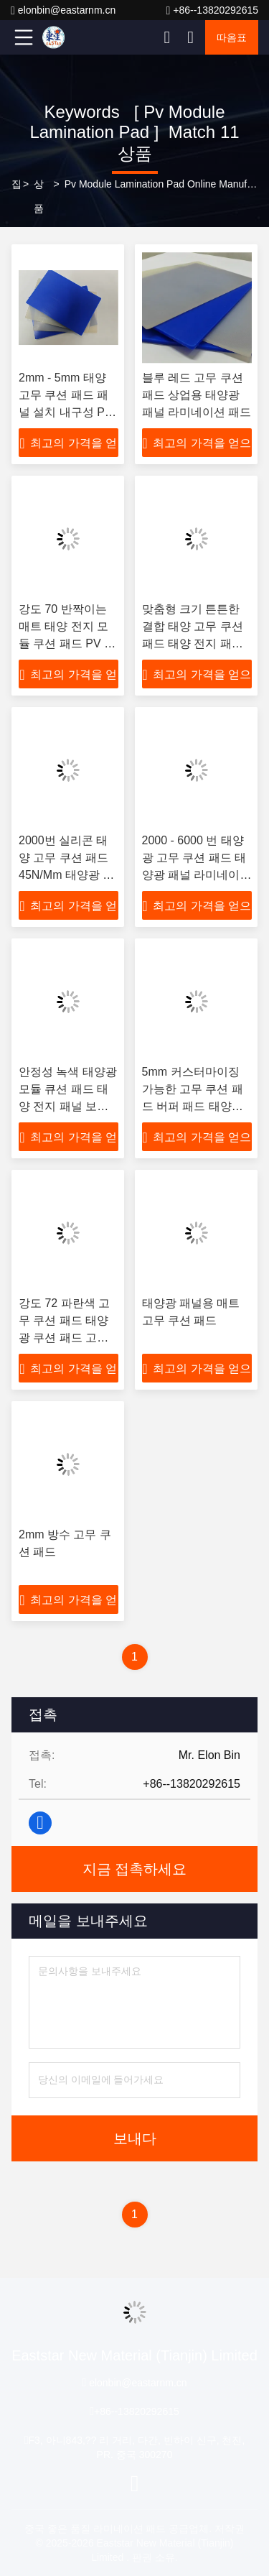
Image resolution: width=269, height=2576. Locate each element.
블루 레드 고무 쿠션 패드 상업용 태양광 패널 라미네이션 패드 (197, 394)
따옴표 (232, 37)
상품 (39, 196)
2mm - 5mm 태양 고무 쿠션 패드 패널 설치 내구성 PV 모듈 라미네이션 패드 (68, 412)
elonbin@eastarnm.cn (63, 10)
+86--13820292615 (212, 10)
